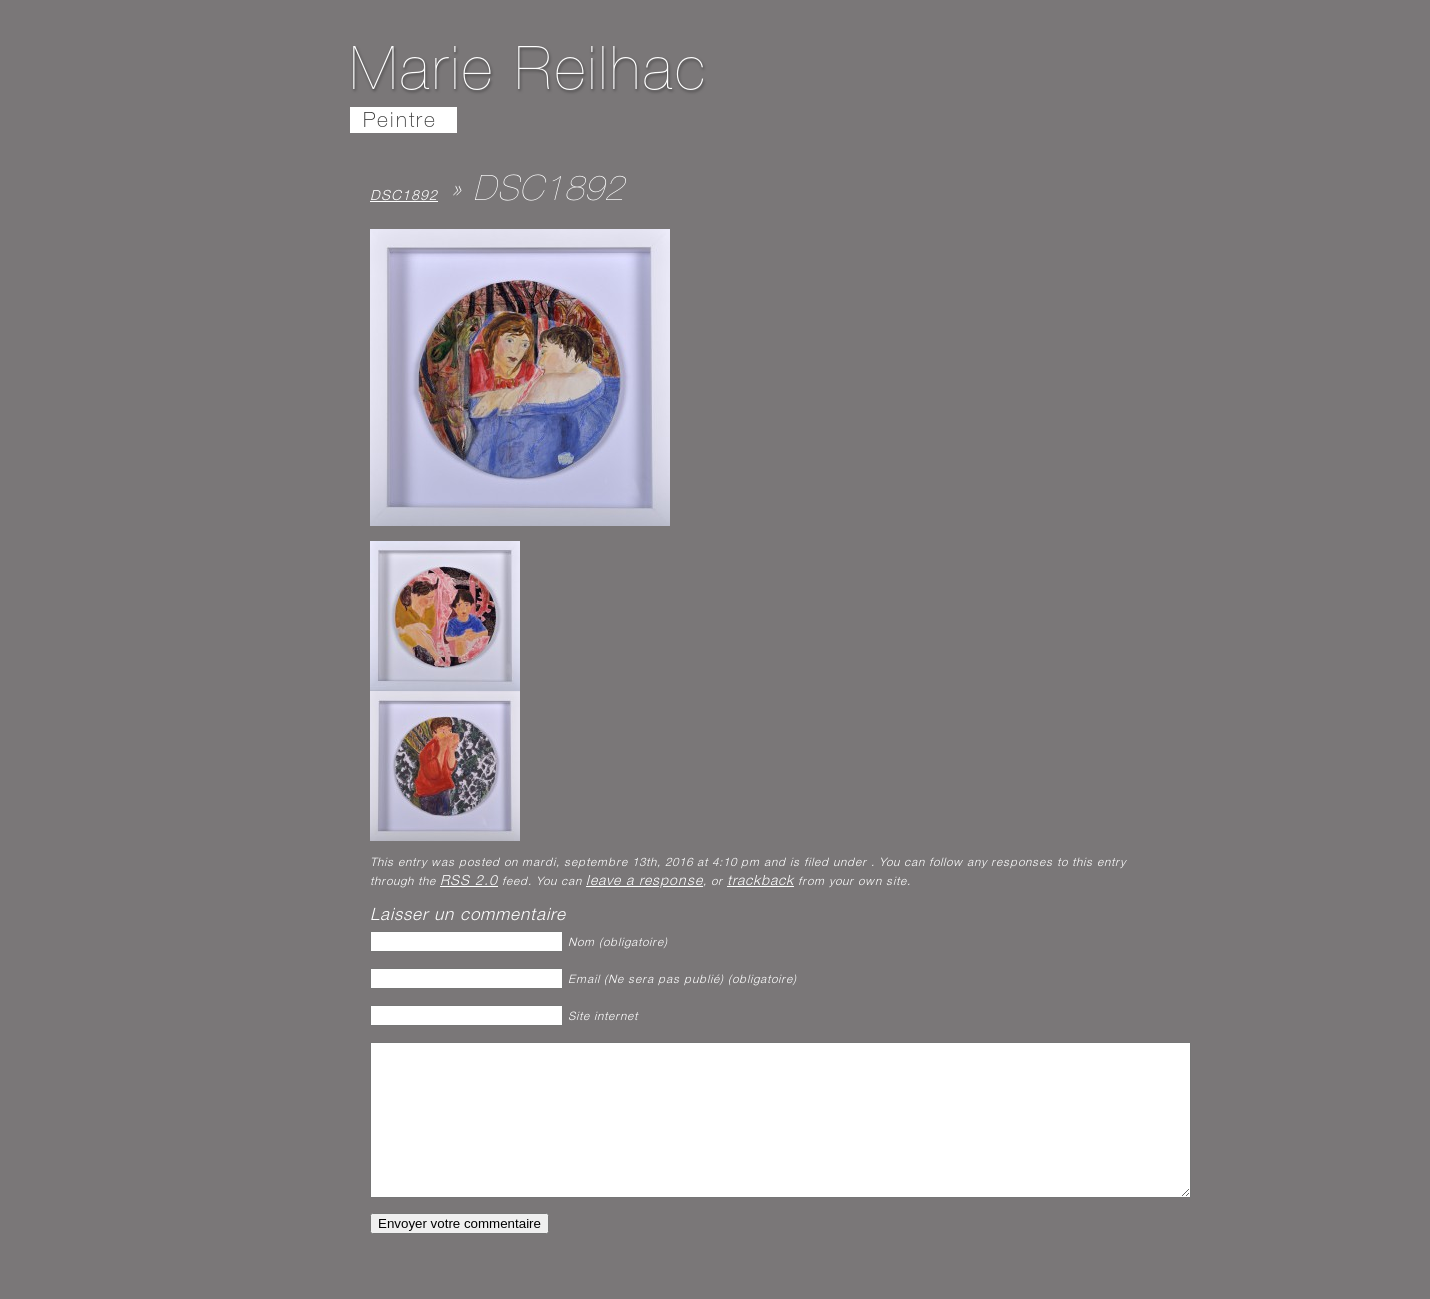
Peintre (400, 122)
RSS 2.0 (469, 882)
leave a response (644, 882)
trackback (760, 882)
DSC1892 (404, 197)
